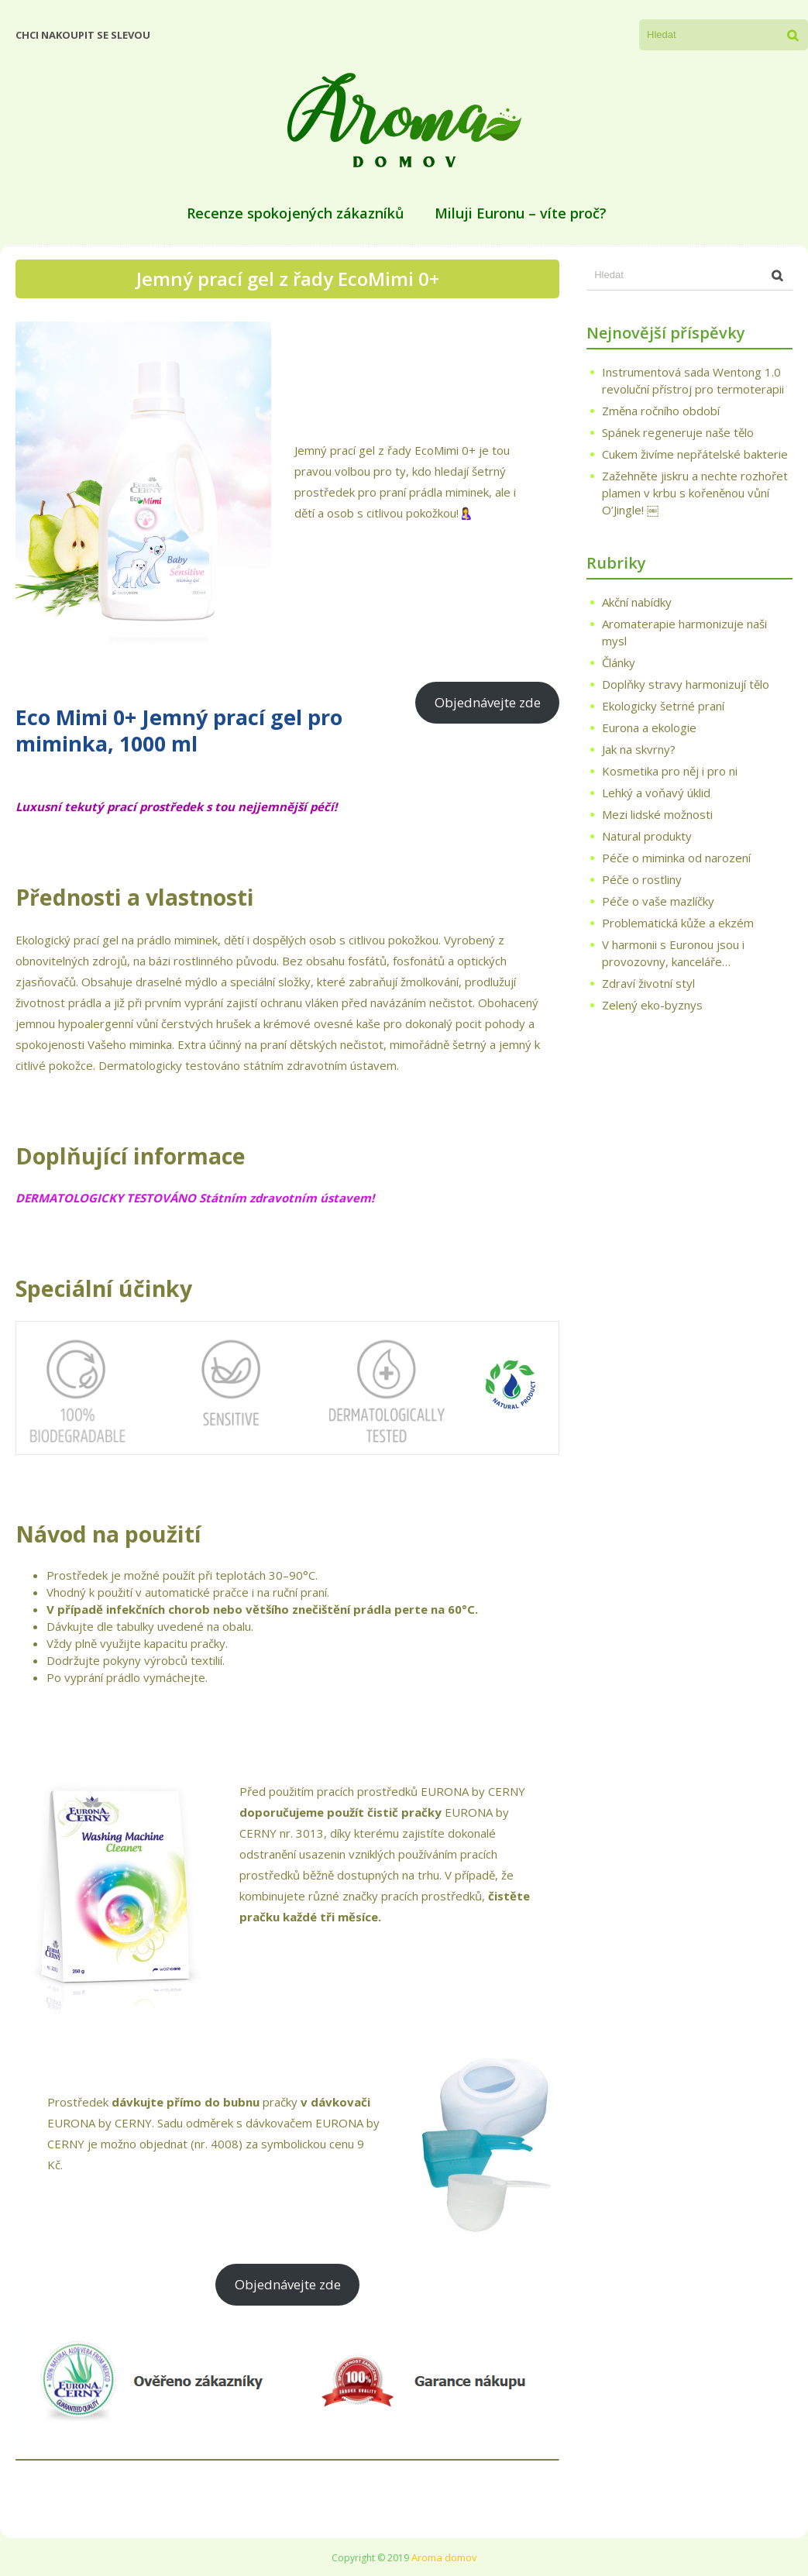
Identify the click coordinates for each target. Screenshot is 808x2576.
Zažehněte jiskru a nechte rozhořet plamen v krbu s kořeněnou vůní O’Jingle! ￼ (695, 493)
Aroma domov (444, 2557)
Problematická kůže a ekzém (678, 922)
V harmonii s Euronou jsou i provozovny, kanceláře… (673, 953)
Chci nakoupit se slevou (82, 35)
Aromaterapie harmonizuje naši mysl (684, 632)
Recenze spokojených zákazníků (295, 213)
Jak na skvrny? (639, 749)
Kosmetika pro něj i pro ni (670, 771)
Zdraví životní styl (648, 983)
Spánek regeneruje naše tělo (678, 432)
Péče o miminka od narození (676, 857)
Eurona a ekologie (649, 727)
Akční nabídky (637, 602)
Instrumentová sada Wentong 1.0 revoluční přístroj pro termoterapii (693, 380)
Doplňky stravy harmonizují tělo (685, 684)
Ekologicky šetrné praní (663, 706)
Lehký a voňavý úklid (656, 792)
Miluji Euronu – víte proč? (521, 213)
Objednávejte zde (488, 702)
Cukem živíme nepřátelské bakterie (695, 454)
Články (618, 662)
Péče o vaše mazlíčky (658, 901)
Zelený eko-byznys (652, 1005)
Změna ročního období (661, 410)
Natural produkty (647, 836)
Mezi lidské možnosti (657, 814)
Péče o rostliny (642, 879)
